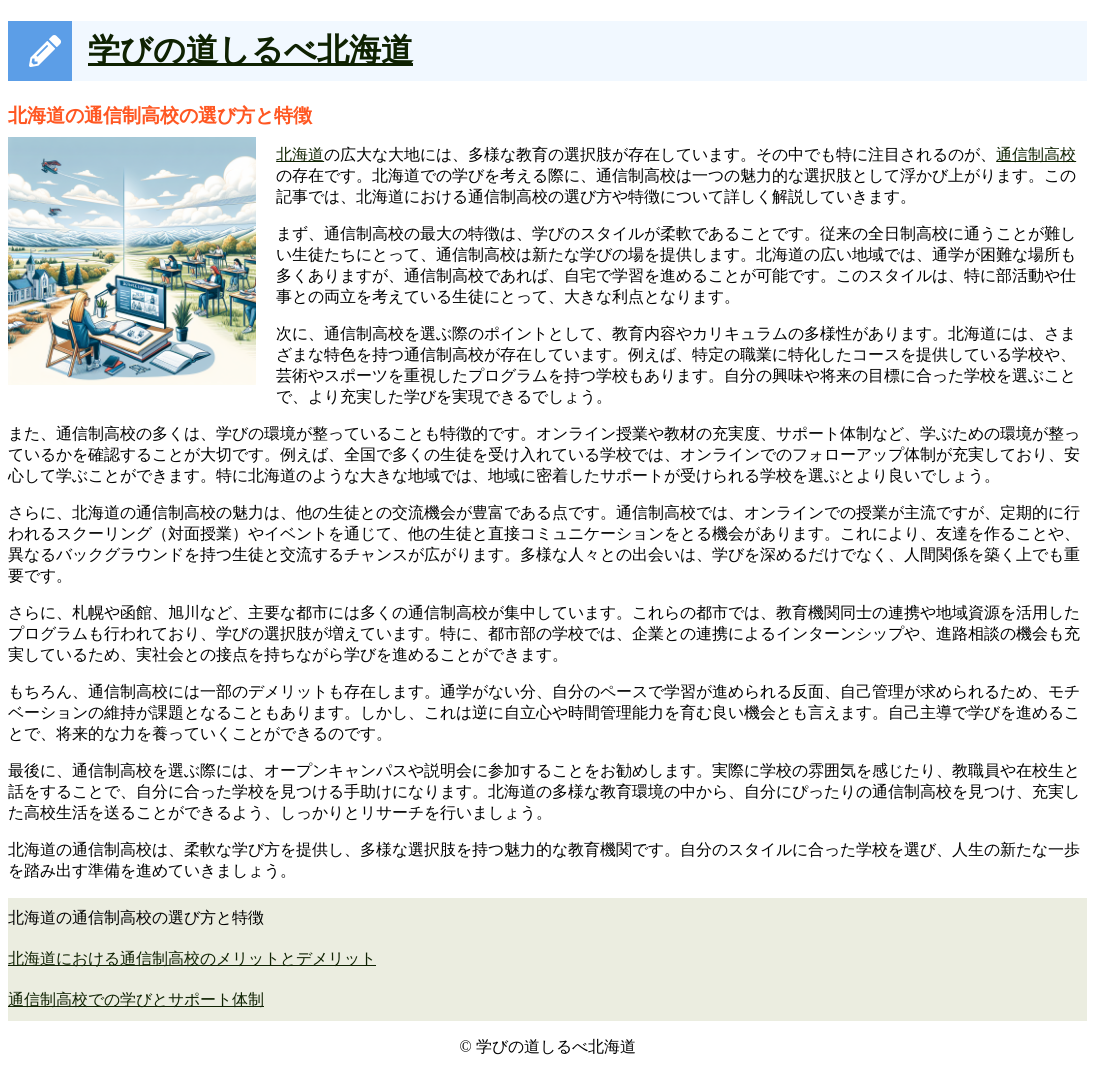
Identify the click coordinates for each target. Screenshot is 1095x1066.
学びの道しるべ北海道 (250, 50)
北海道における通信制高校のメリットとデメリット (192, 958)
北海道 (300, 154)
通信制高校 (1036, 154)
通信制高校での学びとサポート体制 (136, 999)
